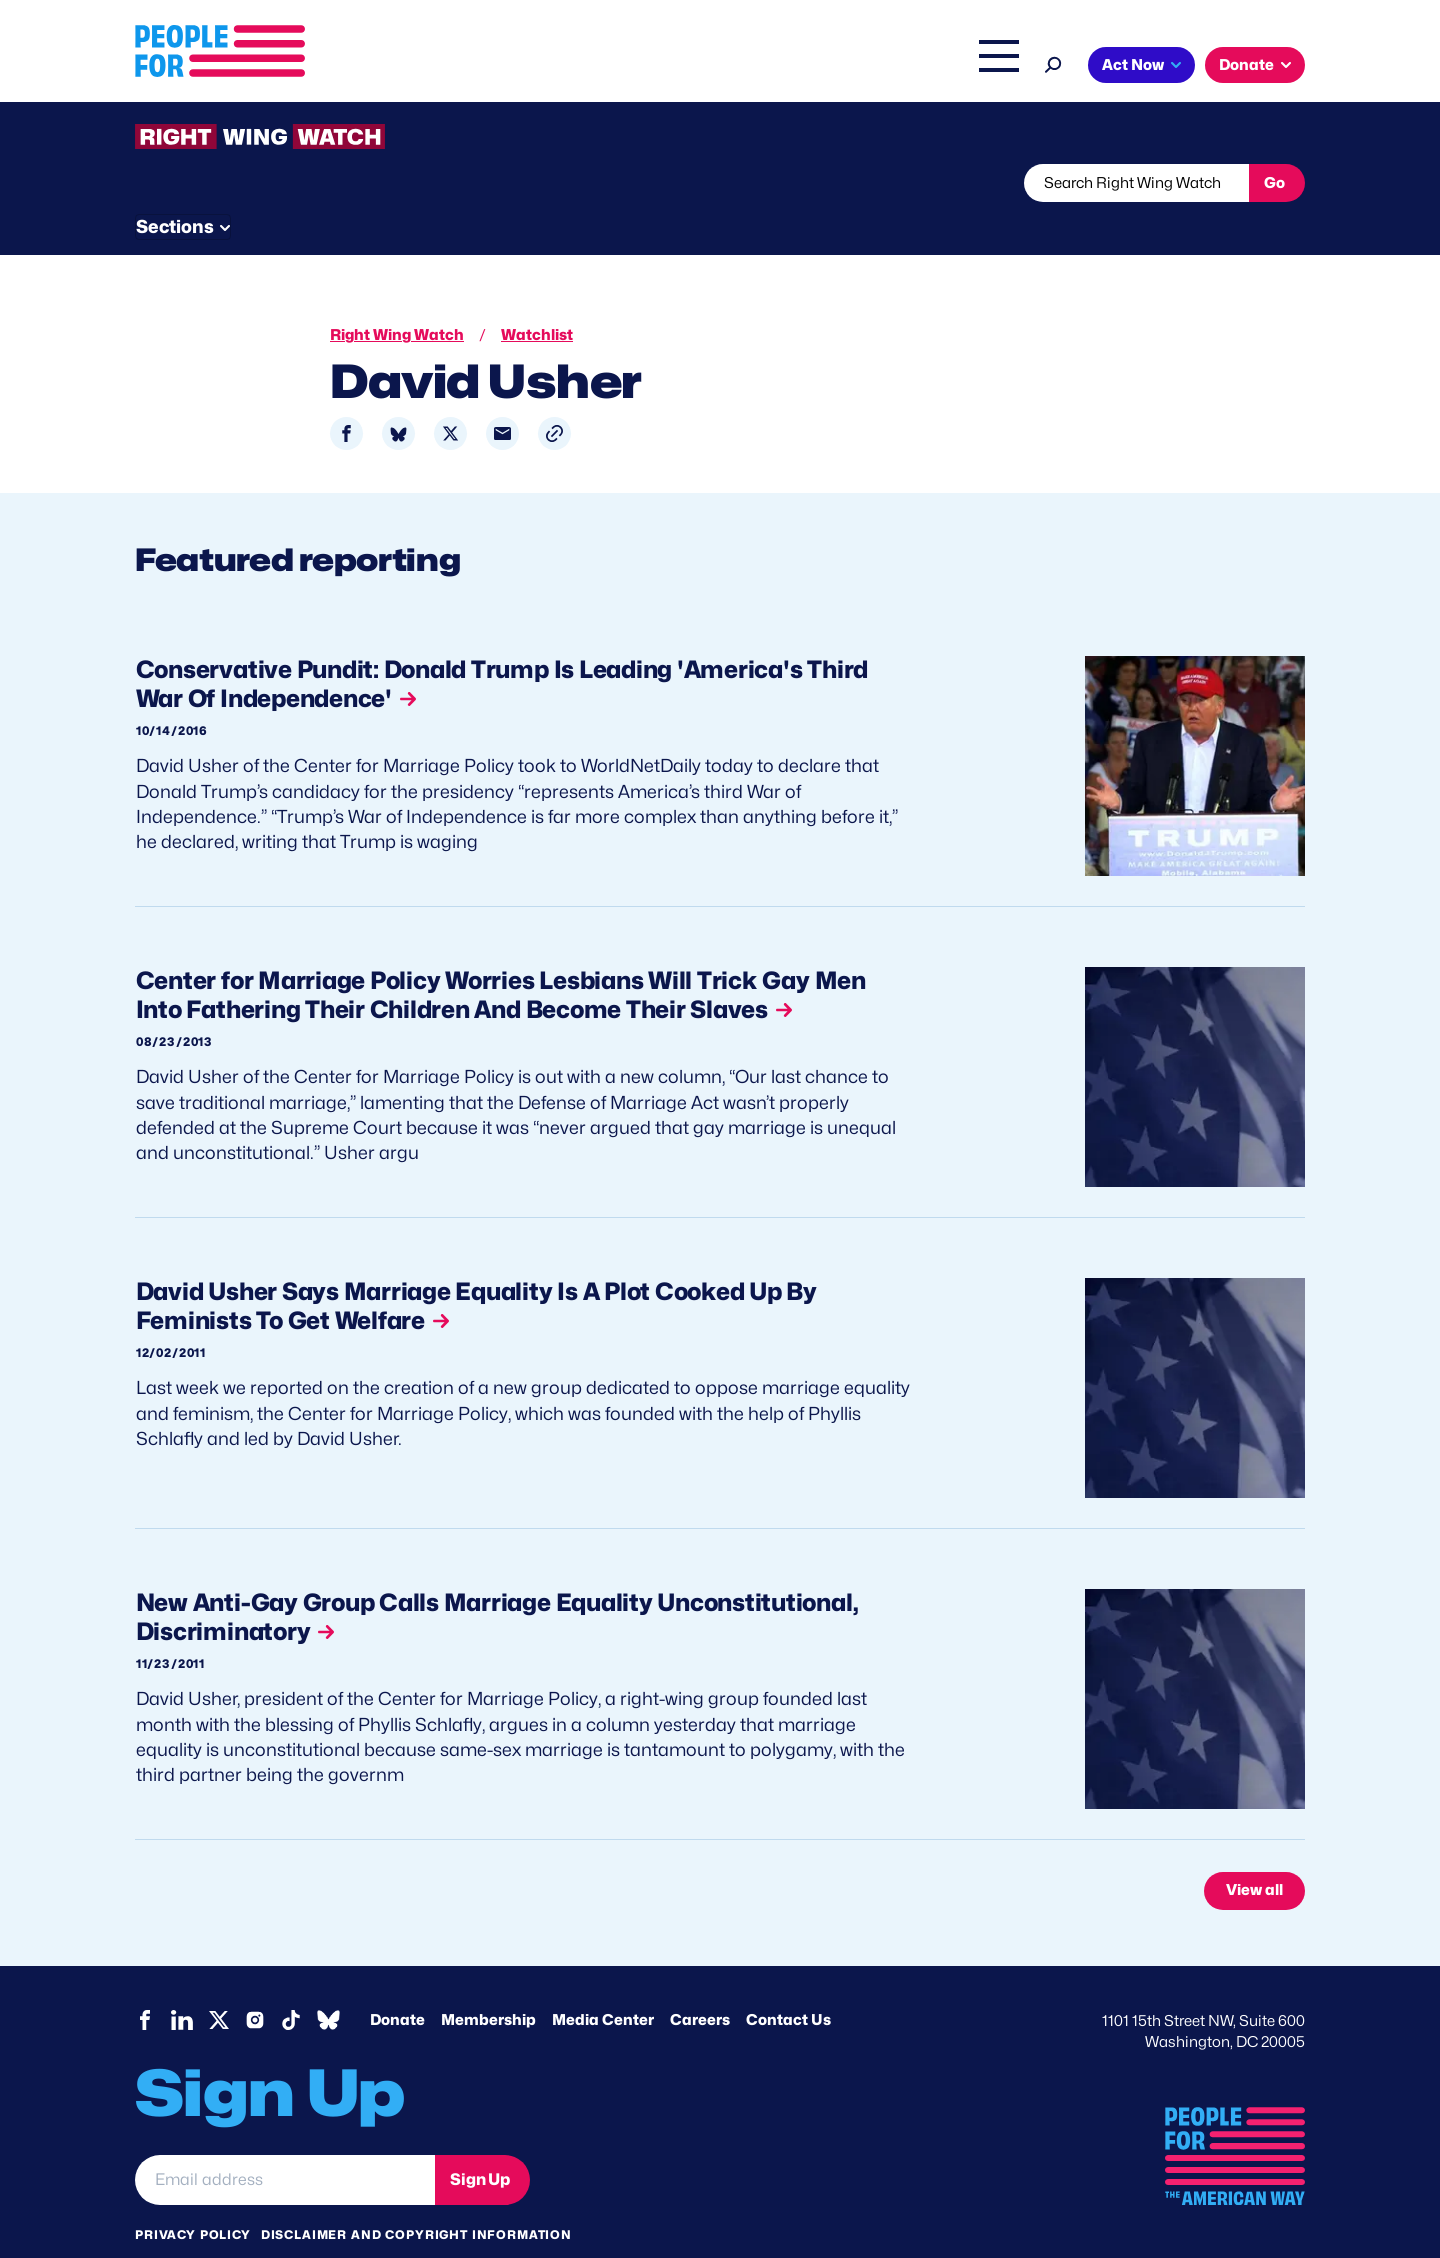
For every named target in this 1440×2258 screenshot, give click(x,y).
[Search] (1053, 62)
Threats (279, 183)
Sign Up (480, 2141)
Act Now (1133, 65)
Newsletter (652, 183)
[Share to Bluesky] (398, 396)
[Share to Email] (502, 396)
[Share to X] (450, 396)
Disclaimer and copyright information (416, 2196)
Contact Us (788, 1982)
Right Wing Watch (788, 67)
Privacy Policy (193, 2196)
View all (1254, 1853)
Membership (488, 1982)
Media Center (603, 1982)
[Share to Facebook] (346, 396)
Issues (664, 67)
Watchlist (397, 183)
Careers (700, 1982)
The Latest (909, 67)
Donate (1246, 65)
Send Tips (786, 183)
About (582, 67)
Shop (985, 67)
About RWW (514, 183)
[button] (554, 396)
